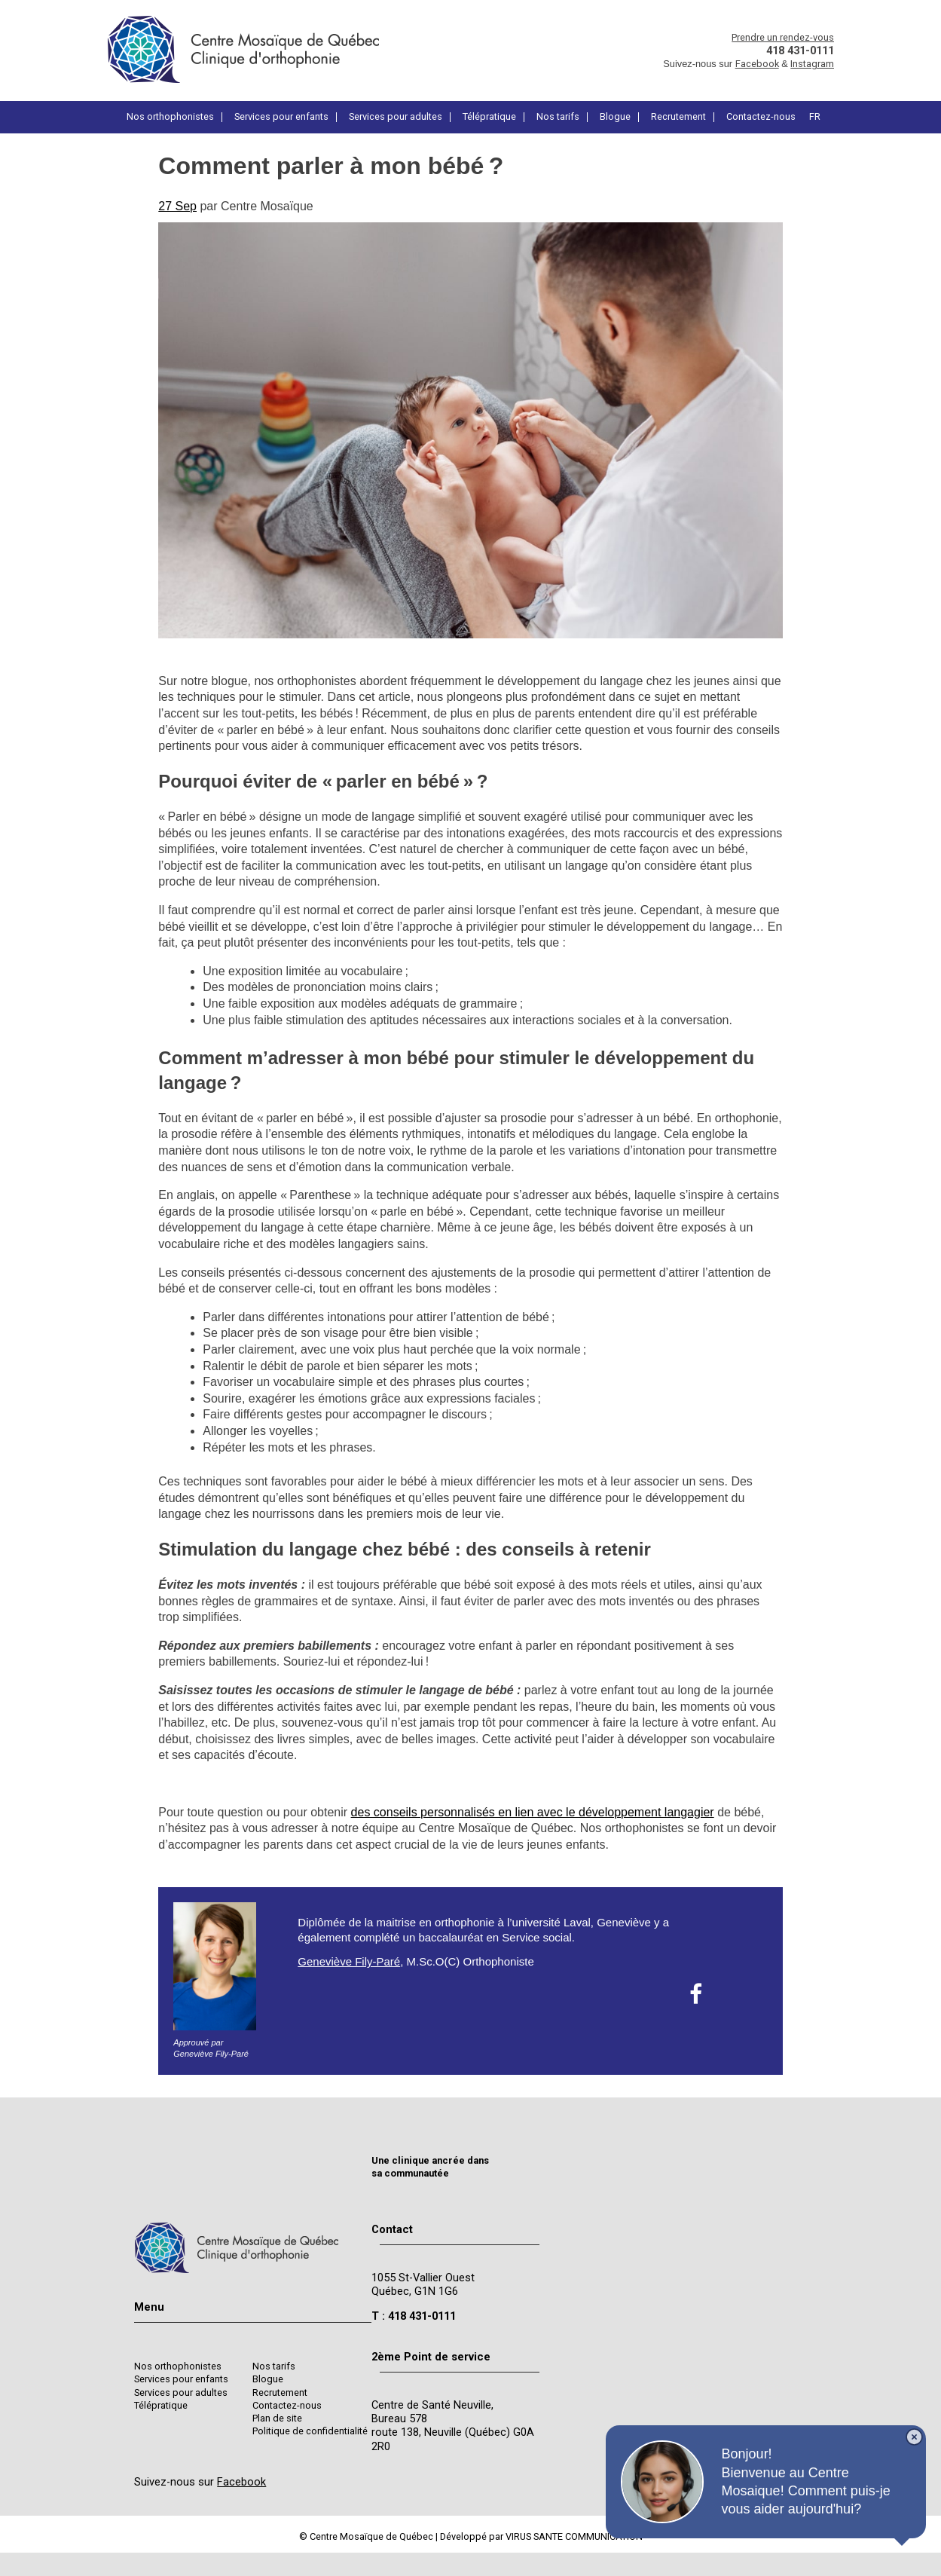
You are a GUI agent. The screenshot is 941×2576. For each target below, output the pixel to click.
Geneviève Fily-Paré (349, 1961)
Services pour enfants (281, 117)
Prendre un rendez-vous (783, 37)
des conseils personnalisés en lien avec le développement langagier (532, 1812)
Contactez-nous (761, 117)
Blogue (615, 117)
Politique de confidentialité (310, 2431)
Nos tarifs (557, 117)
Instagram (812, 63)
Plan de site (277, 2418)
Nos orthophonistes (170, 117)
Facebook (757, 63)
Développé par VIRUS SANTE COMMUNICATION (541, 2536)
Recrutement (678, 117)
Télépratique (489, 117)
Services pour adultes (395, 117)
